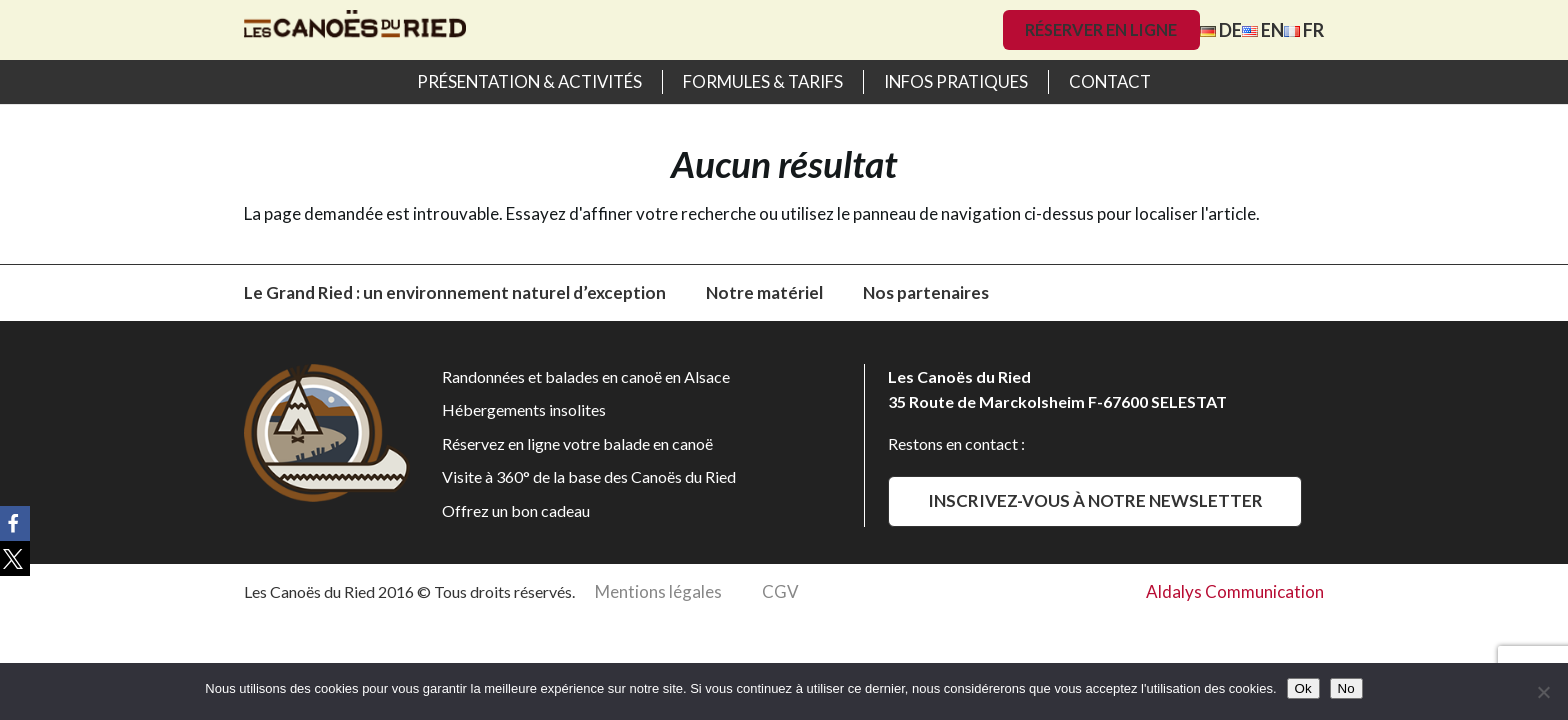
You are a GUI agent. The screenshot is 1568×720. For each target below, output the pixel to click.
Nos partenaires (926, 292)
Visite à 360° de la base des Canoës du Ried (589, 476)
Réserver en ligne (1101, 29)
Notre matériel (764, 292)
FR (1304, 30)
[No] (1543, 692)
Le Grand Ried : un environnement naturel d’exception (455, 292)
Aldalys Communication (1235, 591)
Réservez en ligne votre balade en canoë (577, 443)
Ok (1303, 688)
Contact (1110, 81)
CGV (780, 591)
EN (1263, 30)
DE (1221, 30)
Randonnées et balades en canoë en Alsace (586, 376)
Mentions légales (658, 591)
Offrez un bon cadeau (516, 510)
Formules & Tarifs (763, 81)
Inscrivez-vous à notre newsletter (1095, 500)
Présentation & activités (529, 81)
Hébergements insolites (524, 409)
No (1346, 688)
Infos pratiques (956, 81)
